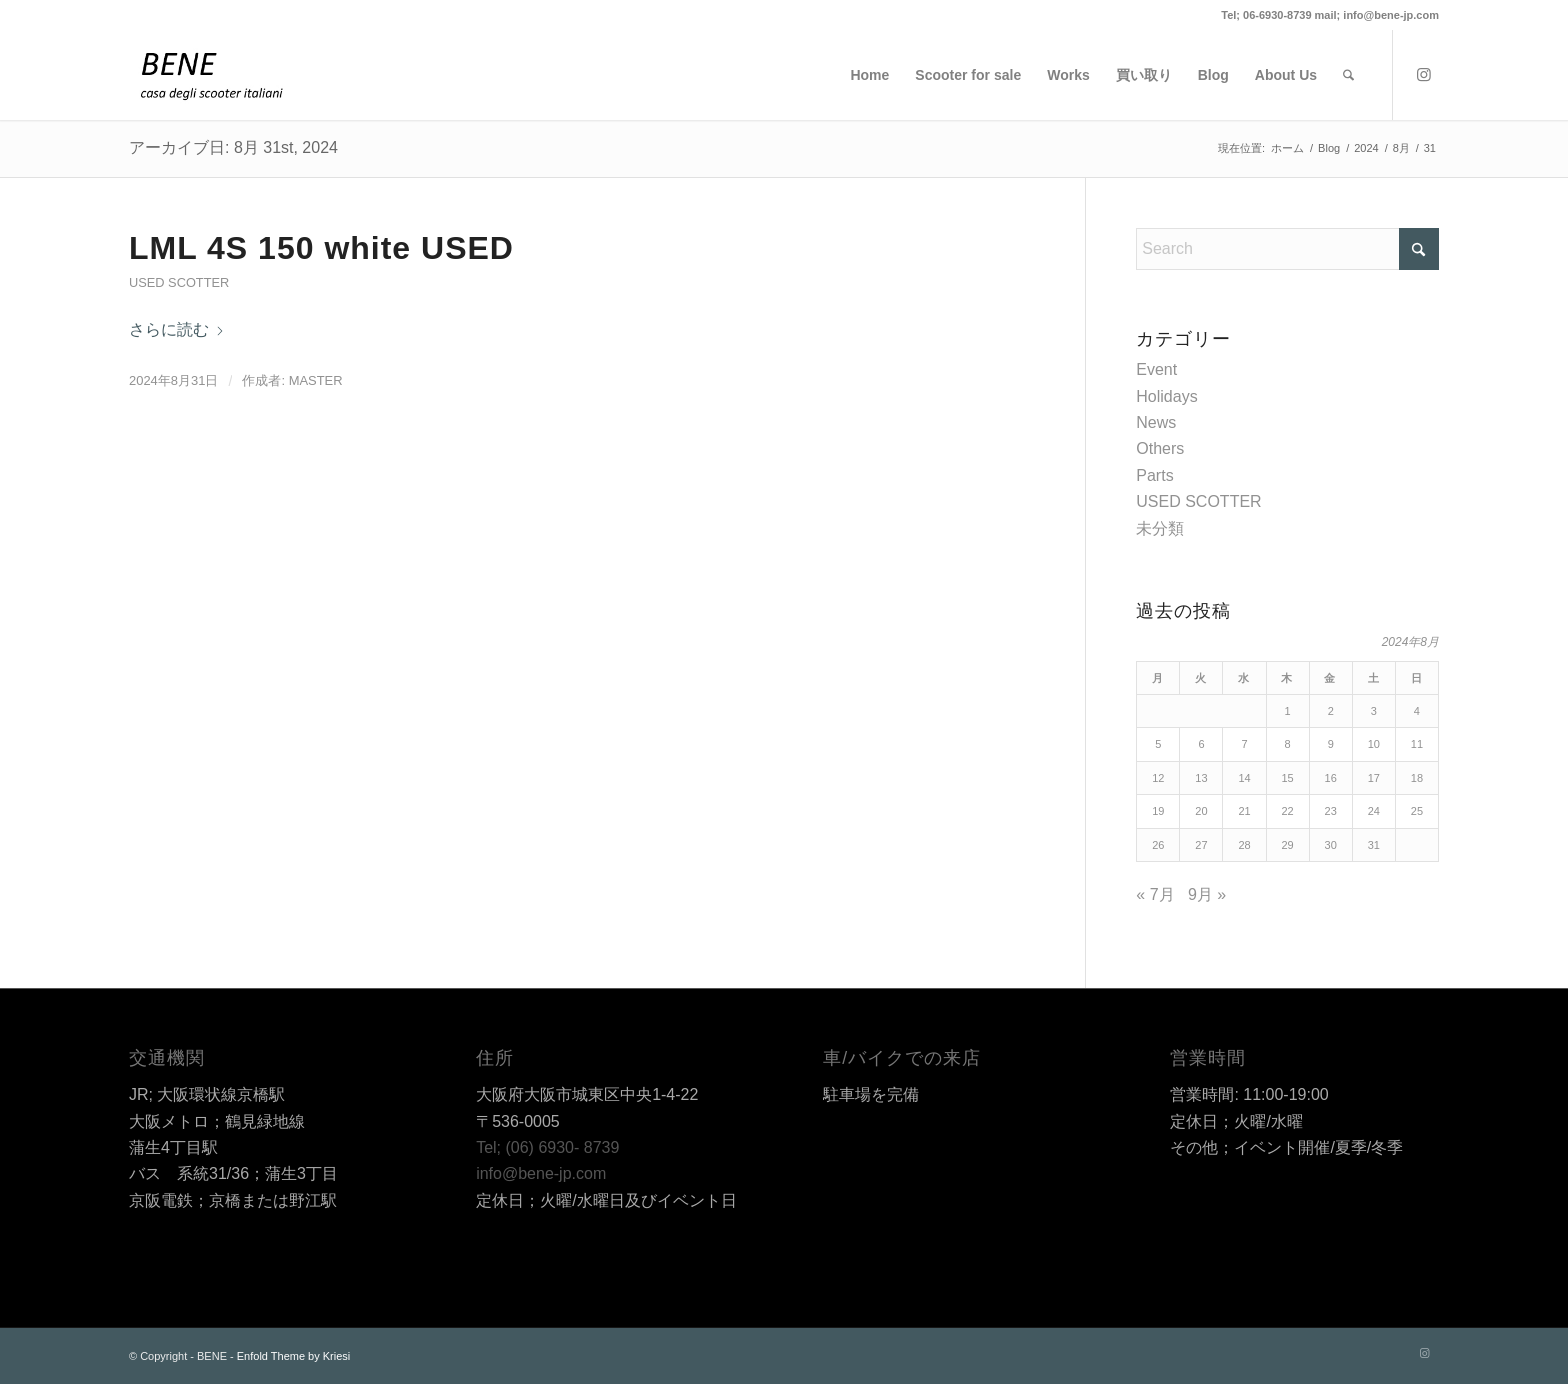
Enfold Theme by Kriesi (294, 1356)
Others (1160, 448)
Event (1156, 369)
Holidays (1166, 396)
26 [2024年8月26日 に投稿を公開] (1158, 845)
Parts (1154, 475)
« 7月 (1155, 894)
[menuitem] (869, 75)
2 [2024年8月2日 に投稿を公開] (1331, 711)
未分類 (1160, 528)
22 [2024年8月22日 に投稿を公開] (1288, 811)
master (316, 380)
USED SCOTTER (179, 282)
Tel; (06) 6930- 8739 (547, 1147)
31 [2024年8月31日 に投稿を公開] (1374, 845)
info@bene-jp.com (541, 1173)
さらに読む (177, 329)
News (1156, 422)
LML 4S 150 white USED (321, 248)
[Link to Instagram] (1424, 74)
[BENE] (211, 75)
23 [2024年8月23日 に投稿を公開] (1331, 811)
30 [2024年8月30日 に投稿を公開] (1331, 845)
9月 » (1207, 894)
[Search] (1348, 75)
